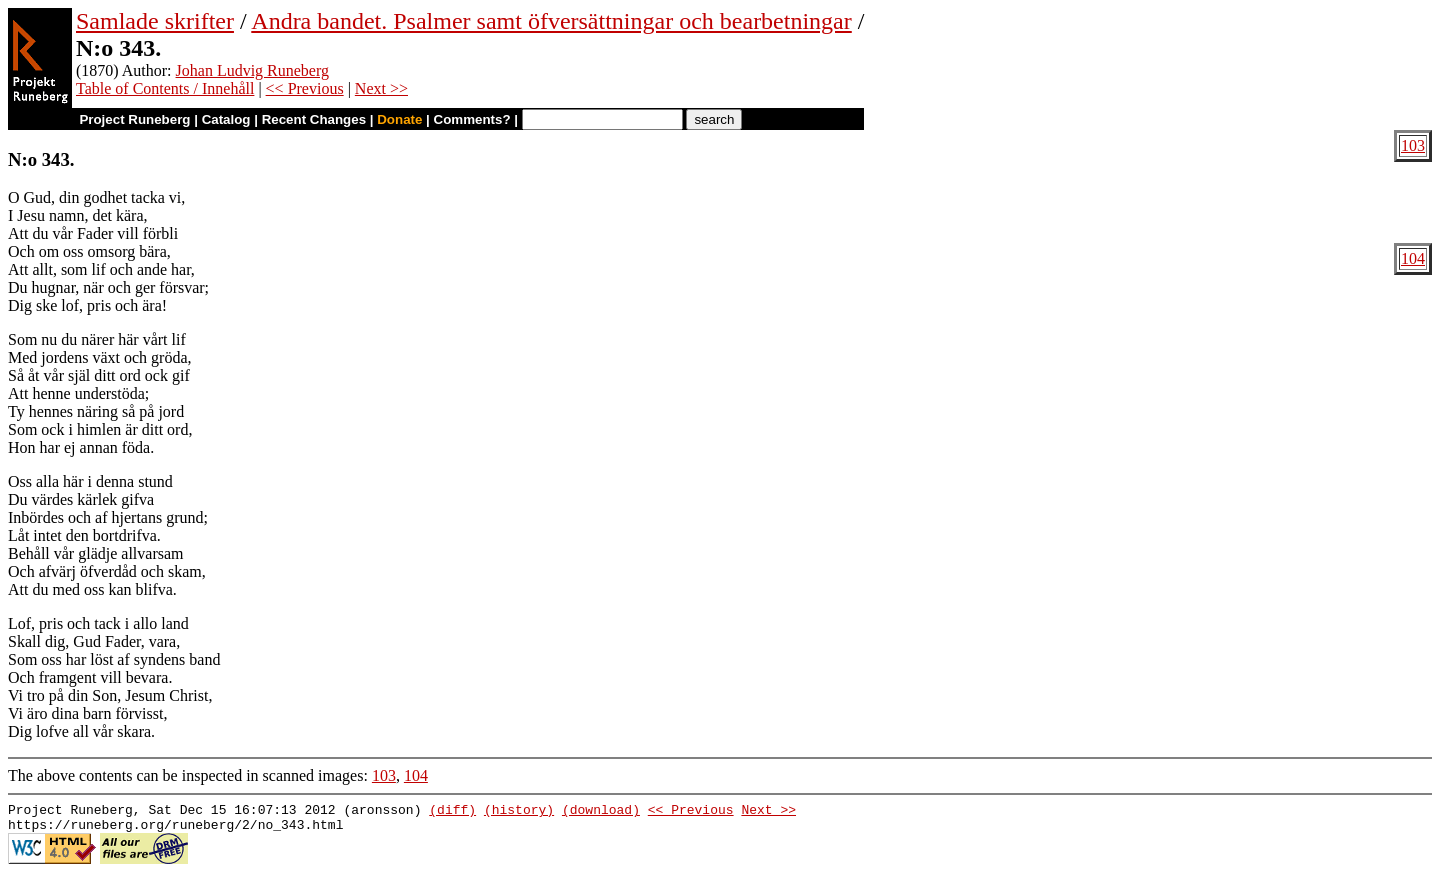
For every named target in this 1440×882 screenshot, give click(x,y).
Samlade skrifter (155, 21)
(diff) (452, 812)
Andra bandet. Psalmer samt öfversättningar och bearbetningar (551, 21)
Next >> (381, 88)
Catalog (226, 119)
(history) (519, 812)
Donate (399, 119)
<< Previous (305, 88)
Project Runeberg (134, 119)
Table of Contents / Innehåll (165, 88)
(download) (601, 812)
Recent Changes (314, 119)
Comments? (472, 119)
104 (1413, 258)
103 (1413, 145)
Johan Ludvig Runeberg (252, 70)
